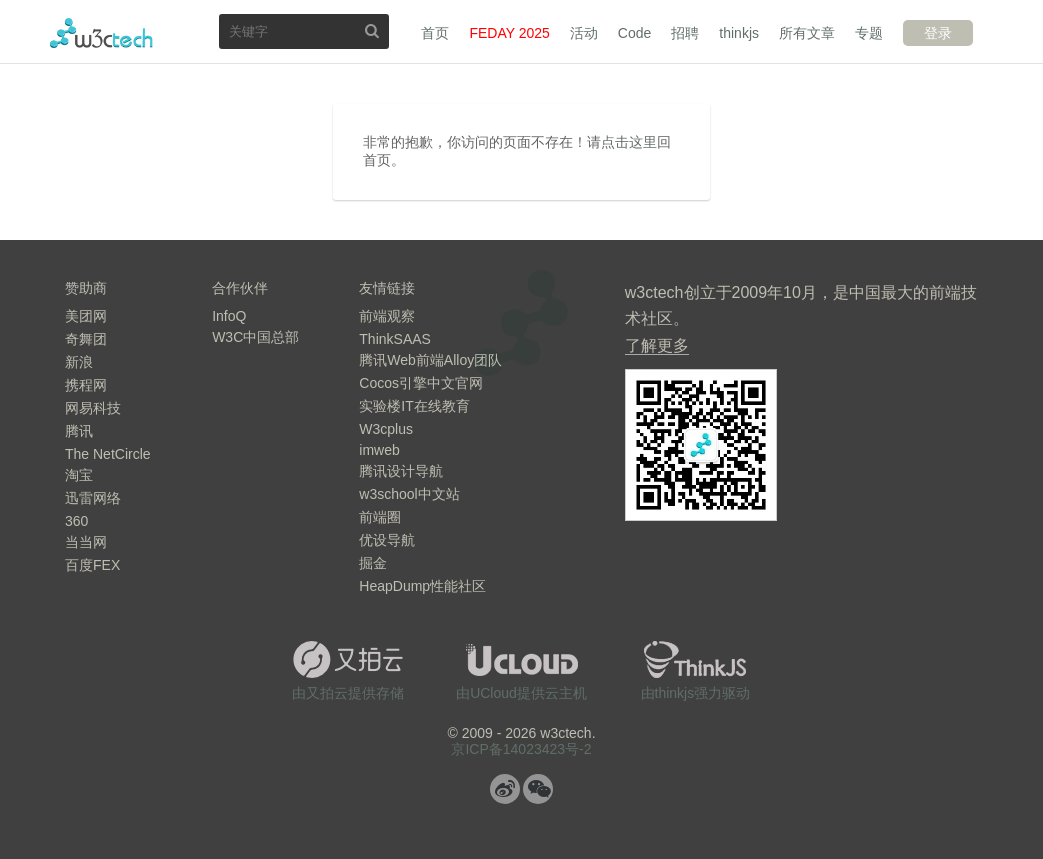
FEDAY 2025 (509, 33)
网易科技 (93, 408)
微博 (505, 789)
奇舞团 (86, 339)
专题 (869, 33)
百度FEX (92, 565)
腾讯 (79, 431)
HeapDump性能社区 (422, 586)
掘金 (373, 563)
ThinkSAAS (395, 339)
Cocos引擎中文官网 (421, 383)
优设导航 (387, 540)
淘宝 (79, 475)
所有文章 (807, 33)
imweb (379, 450)
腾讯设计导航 (401, 471)
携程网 (86, 385)
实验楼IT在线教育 (414, 406)
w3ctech (101, 33)
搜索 (372, 30)
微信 (538, 789)
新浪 (79, 362)
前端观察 (387, 316)
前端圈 (380, 517)
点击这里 (629, 142)
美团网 (86, 316)
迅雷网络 (93, 498)
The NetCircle (108, 454)
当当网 (86, 542)
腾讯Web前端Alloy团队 (430, 360)
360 (76, 521)
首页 (435, 33)
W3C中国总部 (255, 337)
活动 (584, 33)
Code (634, 33)
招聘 (685, 33)
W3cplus (386, 429)
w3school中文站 (409, 494)
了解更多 (657, 345)
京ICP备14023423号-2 (521, 749)
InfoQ (229, 316)
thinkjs (739, 33)
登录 (938, 33)
